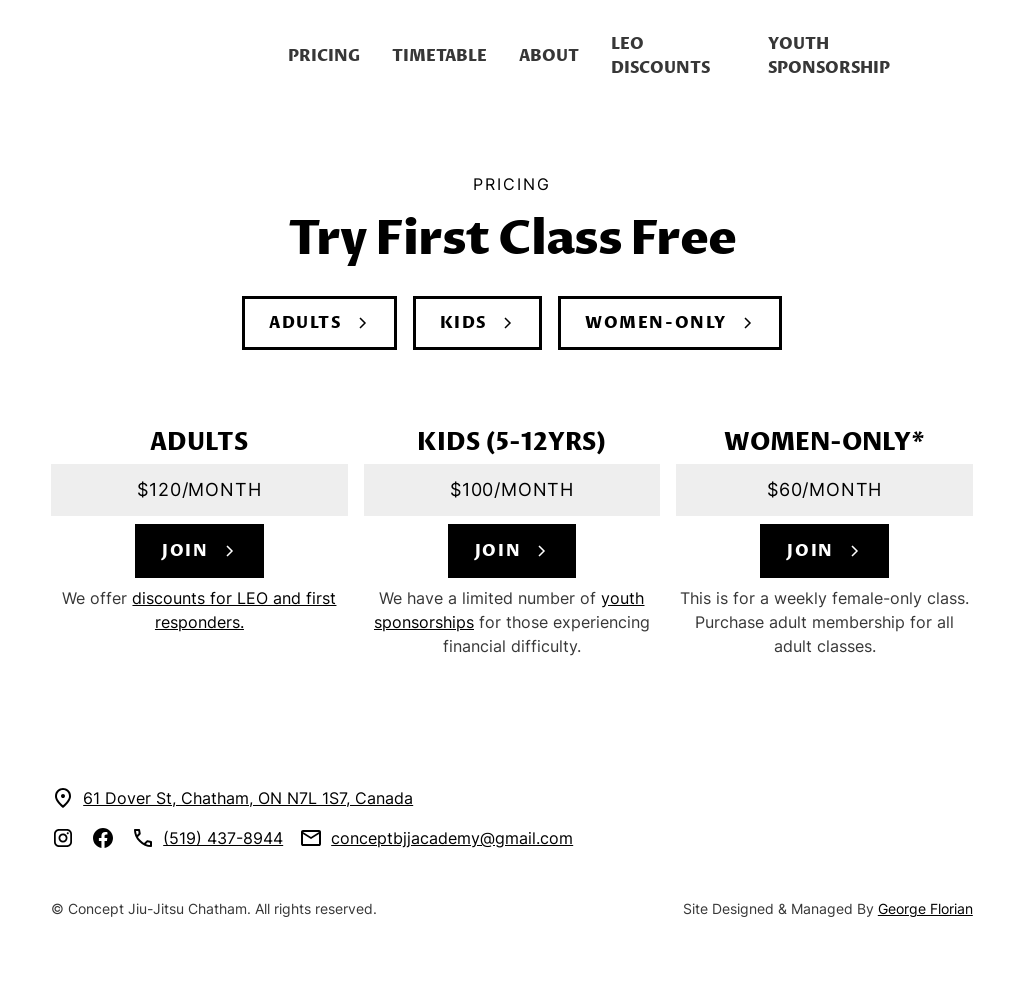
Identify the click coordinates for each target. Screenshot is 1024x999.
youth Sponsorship (829, 56)
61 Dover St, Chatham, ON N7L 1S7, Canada (248, 798)
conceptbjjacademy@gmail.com (452, 838)
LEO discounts (660, 56)
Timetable (439, 56)
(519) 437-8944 (223, 838)
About (549, 56)
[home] (161, 56)
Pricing (324, 56)
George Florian (925, 908)
